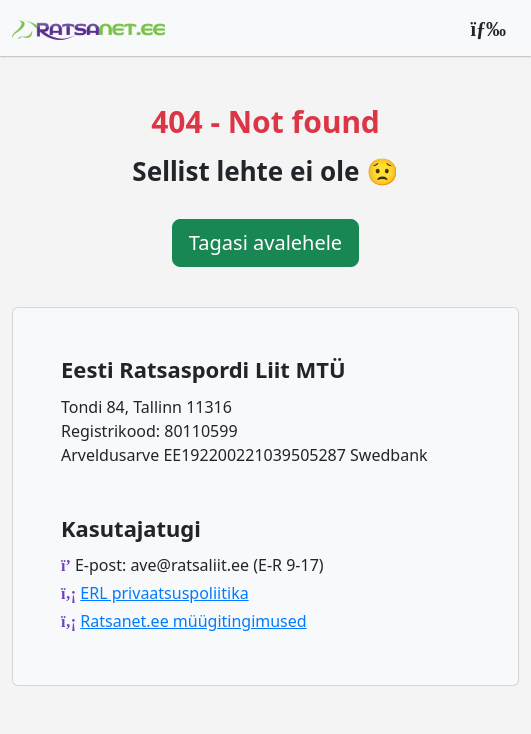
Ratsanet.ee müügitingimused (193, 621)
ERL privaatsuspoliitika (164, 593)
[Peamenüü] (488, 28)
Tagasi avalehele (265, 242)
